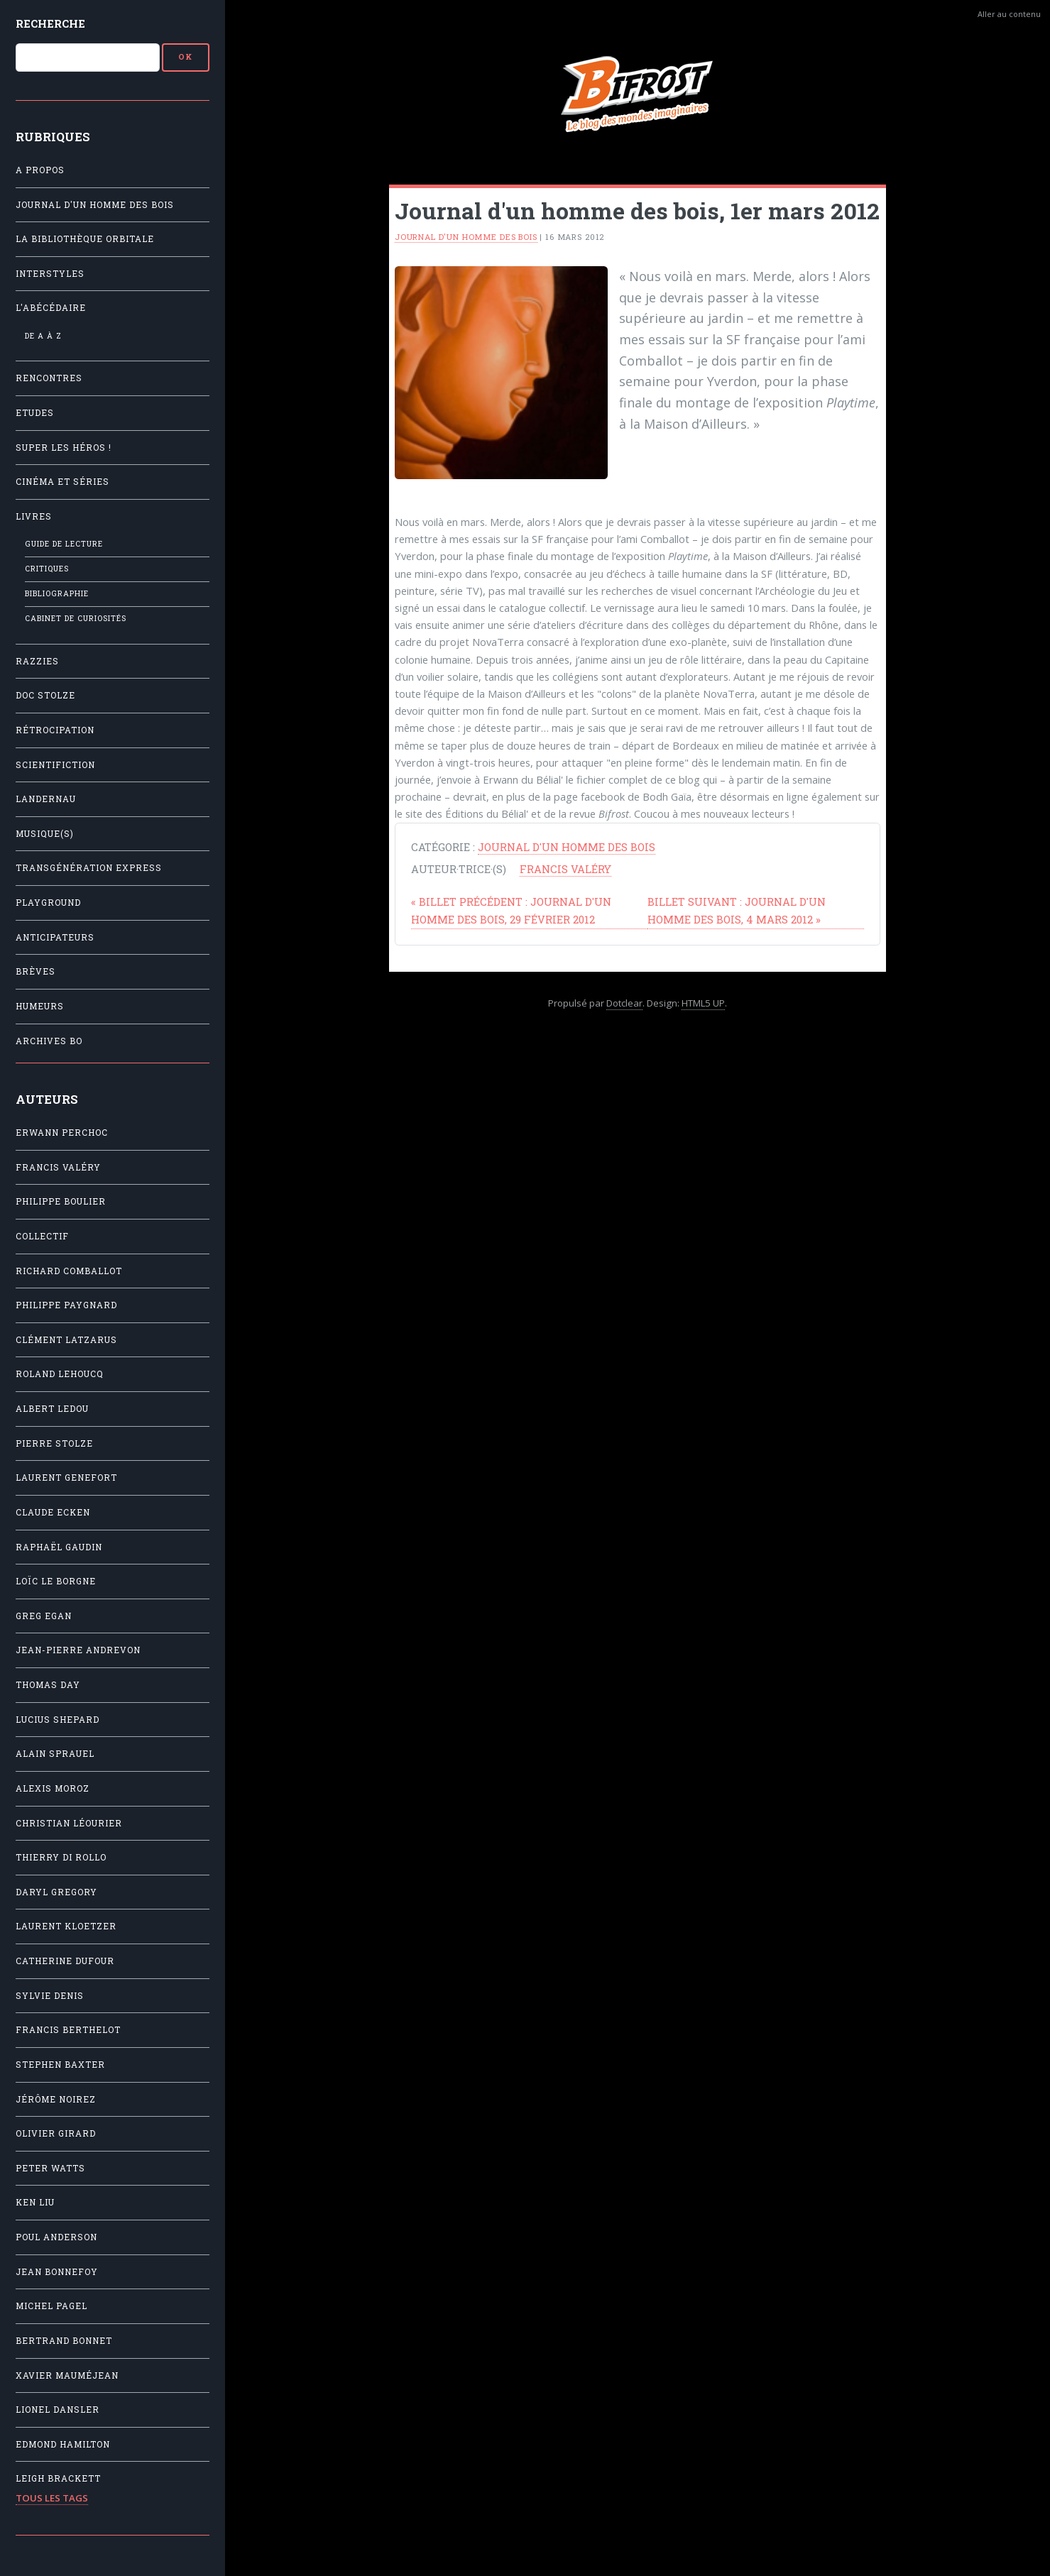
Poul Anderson (56, 2237)
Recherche (50, 23)
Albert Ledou (52, 1408)
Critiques (47, 569)
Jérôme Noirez (56, 2099)
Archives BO (49, 1041)
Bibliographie (57, 593)
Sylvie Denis (50, 1995)
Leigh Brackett (58, 2478)
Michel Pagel (51, 2306)
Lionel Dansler (57, 2409)
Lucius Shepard (57, 1719)
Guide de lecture (64, 544)
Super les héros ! (63, 447)
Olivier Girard (56, 2133)
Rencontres (49, 378)
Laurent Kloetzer (66, 1926)
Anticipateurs (55, 937)
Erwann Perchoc (62, 1132)
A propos (40, 170)
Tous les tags (52, 2498)
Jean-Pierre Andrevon (78, 1650)
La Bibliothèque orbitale (85, 239)
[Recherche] (88, 57)
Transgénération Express (89, 867)
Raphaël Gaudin (59, 1547)
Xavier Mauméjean (67, 2375)
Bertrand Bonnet (64, 2340)
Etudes (35, 412)
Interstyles (50, 273)
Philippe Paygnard (66, 1305)
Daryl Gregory (56, 1892)
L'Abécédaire (51, 307)
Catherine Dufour (65, 1961)
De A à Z (43, 336)
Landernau (46, 799)
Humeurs (40, 1006)
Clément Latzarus (66, 1339)
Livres (34, 516)
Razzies (37, 661)
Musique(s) (45, 833)
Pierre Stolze (54, 1443)
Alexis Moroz (52, 1788)
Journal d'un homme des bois (95, 204)
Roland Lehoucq (60, 1374)
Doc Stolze (45, 695)
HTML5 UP (703, 1003)
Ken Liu (35, 2202)
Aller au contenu (1009, 14)
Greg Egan (44, 1616)
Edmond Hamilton (63, 2444)
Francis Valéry (58, 1167)
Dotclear (624, 1003)
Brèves (35, 971)
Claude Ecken (53, 1512)
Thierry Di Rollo (61, 1857)
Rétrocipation (55, 730)
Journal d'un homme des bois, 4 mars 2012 (736, 910)
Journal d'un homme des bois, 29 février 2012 (511, 910)
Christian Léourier (69, 1823)
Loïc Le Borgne (56, 1581)
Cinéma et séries (62, 481)
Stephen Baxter (60, 2064)
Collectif (42, 1236)
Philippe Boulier (61, 1201)
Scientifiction (55, 765)
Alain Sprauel (55, 1753)
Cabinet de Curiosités (75, 618)
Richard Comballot (69, 1271)
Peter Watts (50, 2168)
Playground (48, 902)
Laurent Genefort (66, 1477)
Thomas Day (48, 1684)
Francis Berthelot (68, 2029)
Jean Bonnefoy (57, 2272)
